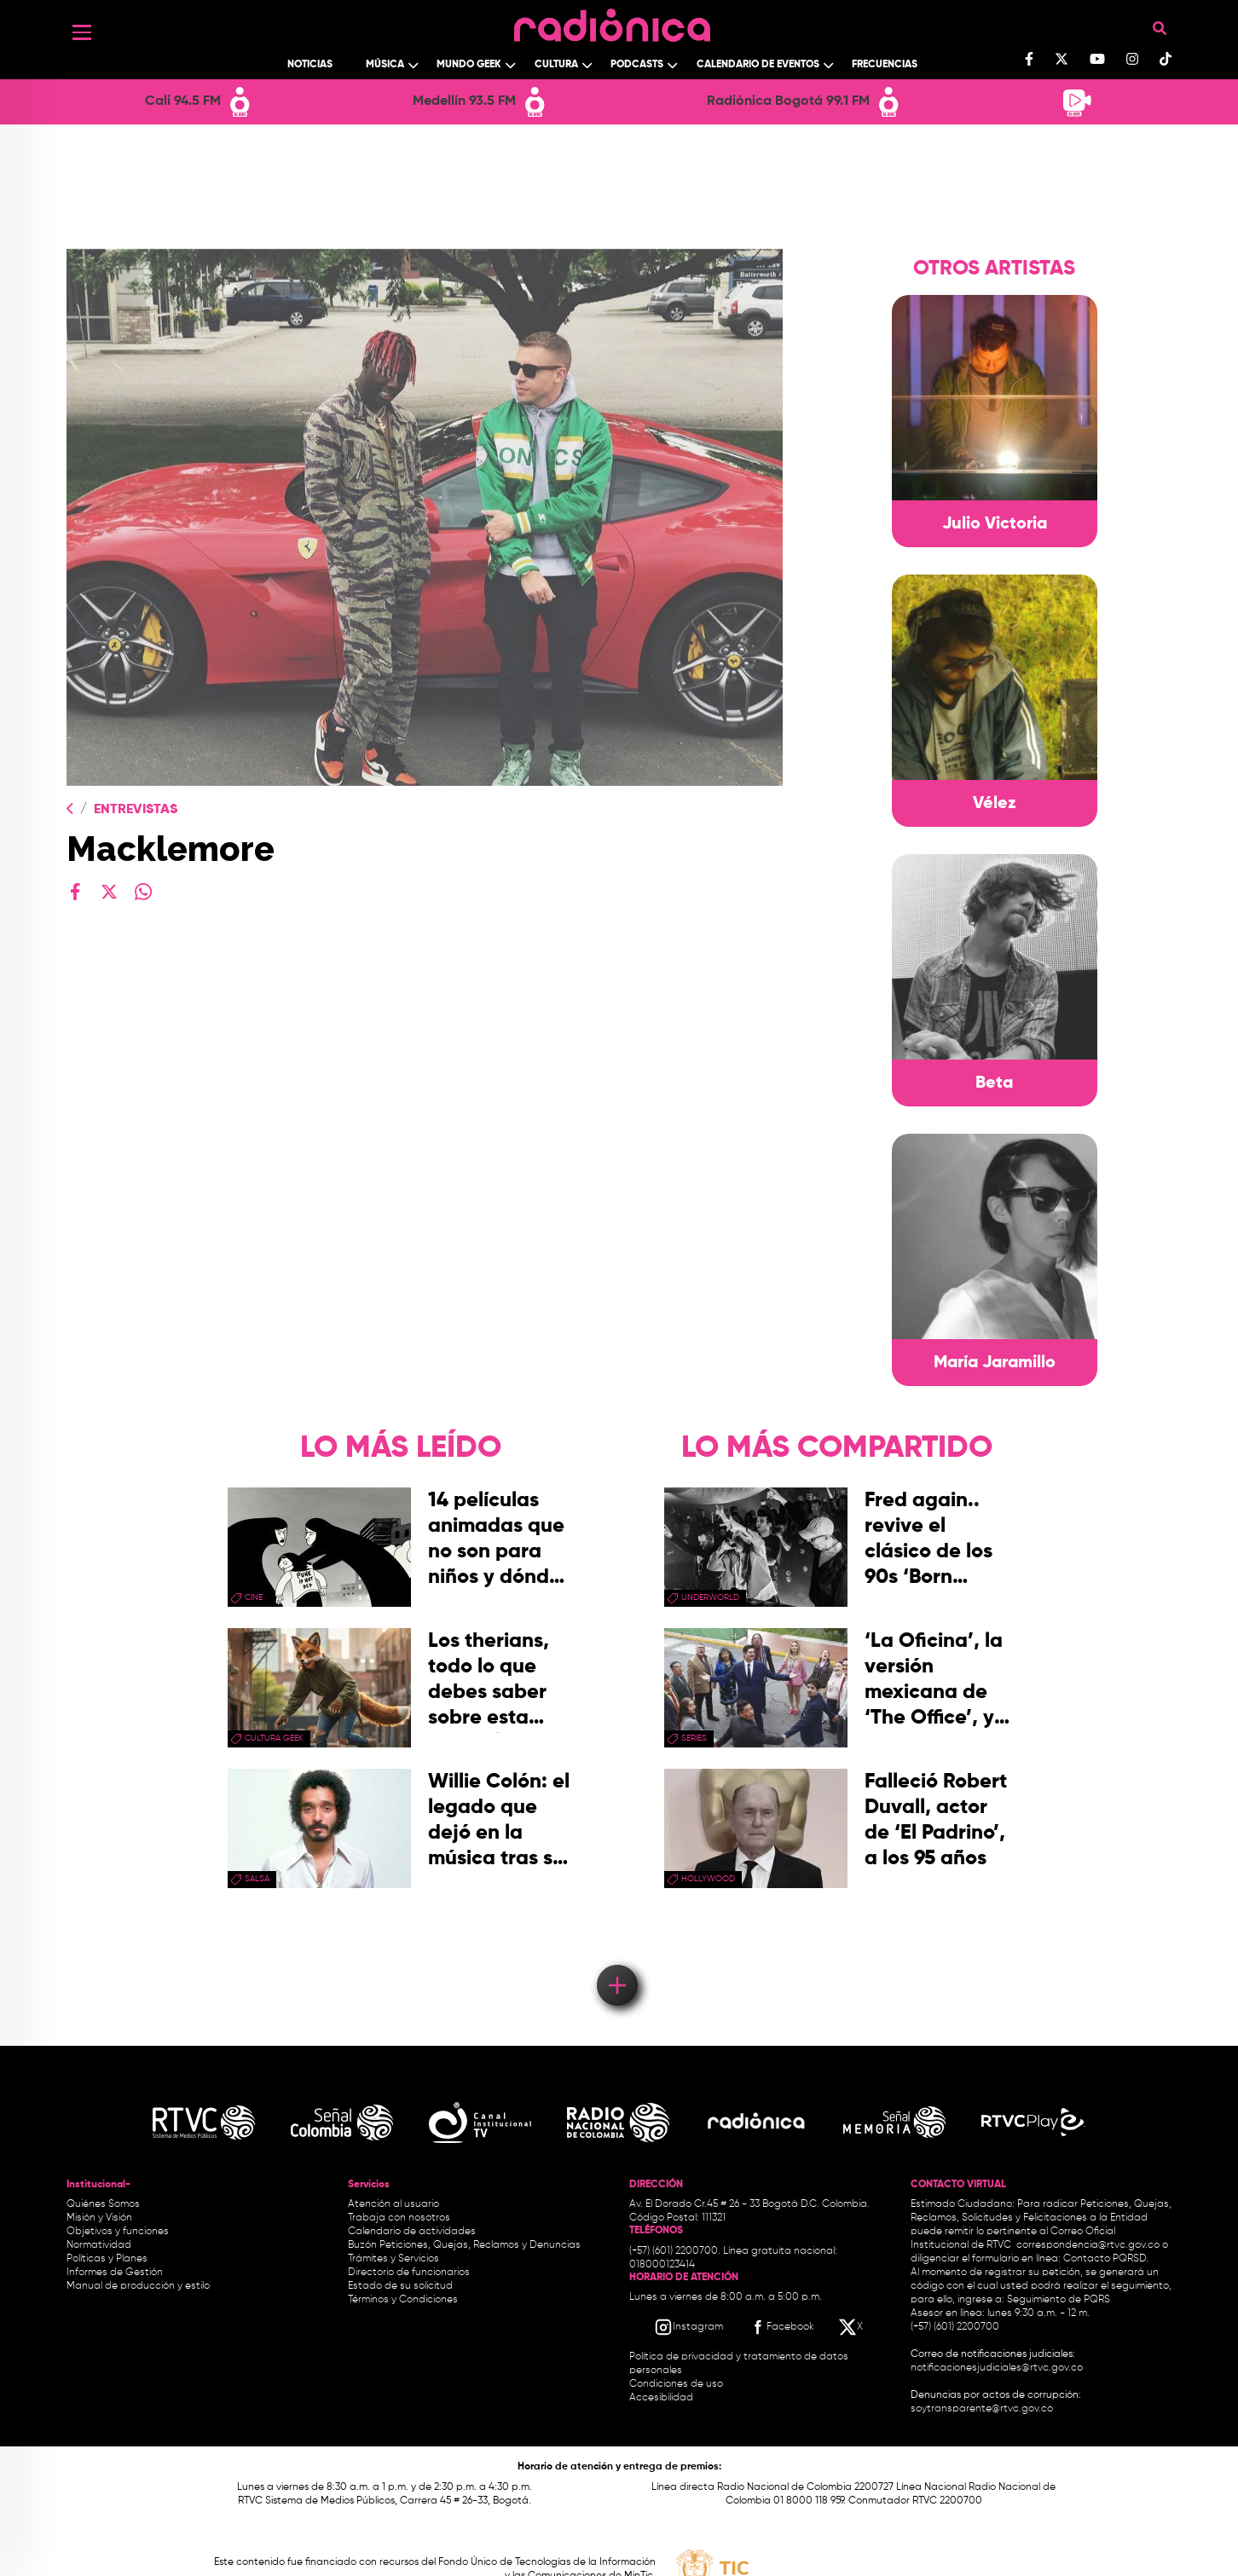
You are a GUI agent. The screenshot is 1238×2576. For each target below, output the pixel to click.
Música (385, 65)
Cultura (556, 65)
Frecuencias (884, 65)
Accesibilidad (662, 2398)
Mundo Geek (469, 65)
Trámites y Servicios (393, 2259)
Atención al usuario (393, 2204)
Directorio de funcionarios (409, 2272)
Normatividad (99, 2245)
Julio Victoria (994, 524)
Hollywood (708, 1878)
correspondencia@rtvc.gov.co (1088, 2245)
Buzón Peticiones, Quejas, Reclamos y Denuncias (464, 2245)
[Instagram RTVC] (688, 2327)
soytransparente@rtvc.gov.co (982, 2409)
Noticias (310, 65)
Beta (994, 1083)
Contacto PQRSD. (1105, 2259)
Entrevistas (135, 810)
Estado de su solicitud (400, 2286)
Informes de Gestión (115, 2272)
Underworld (710, 1597)
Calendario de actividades (412, 2232)
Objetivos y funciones (118, 2232)
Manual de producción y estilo (138, 2286)
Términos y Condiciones (403, 2300)
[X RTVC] (851, 2327)
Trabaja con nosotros (399, 2218)
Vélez (994, 803)
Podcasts (636, 65)
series (694, 1738)
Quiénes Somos (103, 2204)
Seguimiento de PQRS (1058, 2300)
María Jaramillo (995, 1363)
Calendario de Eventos (758, 65)
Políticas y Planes (107, 2259)
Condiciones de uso (676, 2384)
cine (254, 1597)
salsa (257, 1878)
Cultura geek (274, 1738)
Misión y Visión (99, 2218)
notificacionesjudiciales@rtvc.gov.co (997, 2368)
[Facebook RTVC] (781, 2327)
